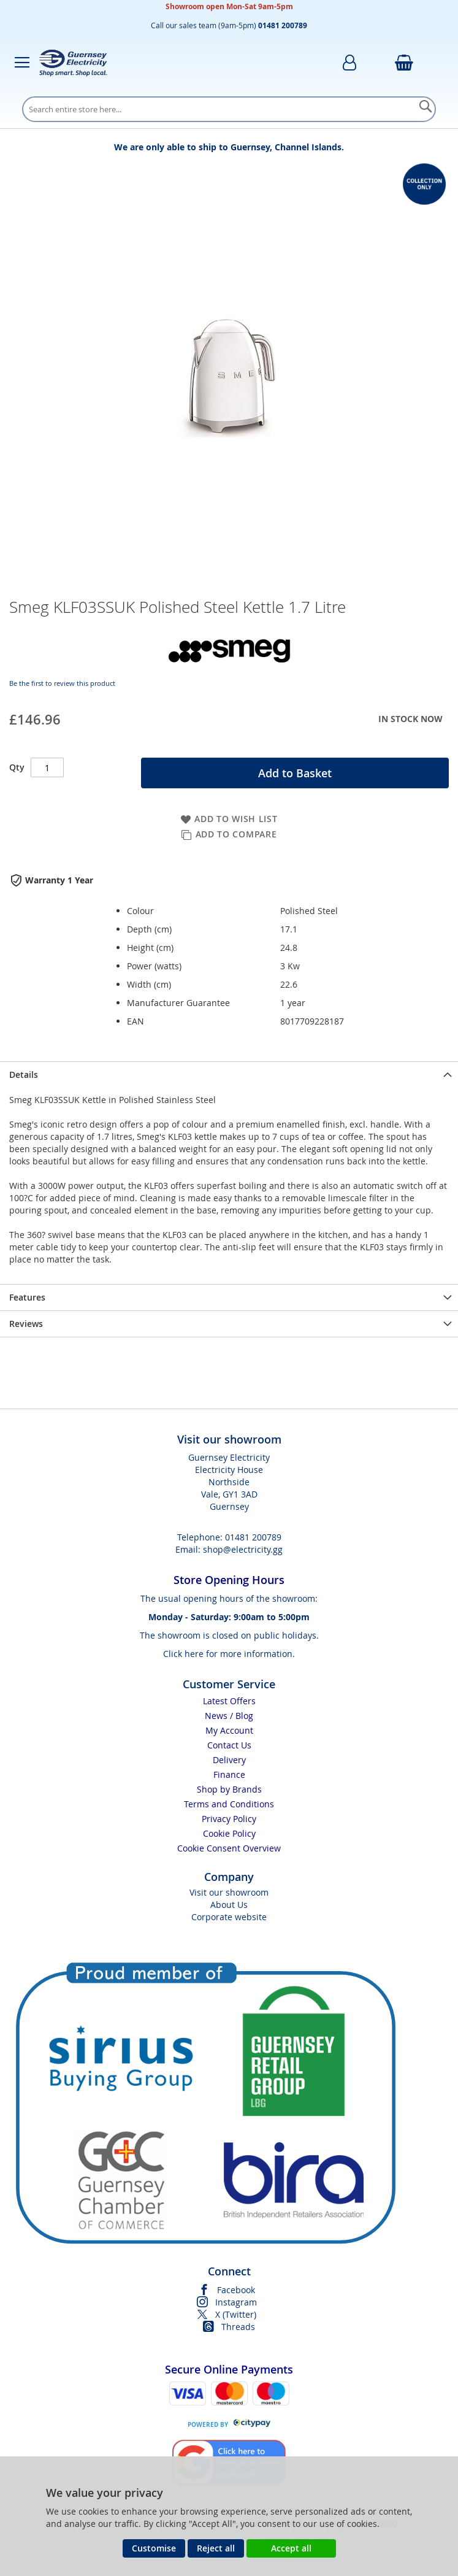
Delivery (229, 1760)
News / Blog (229, 1715)
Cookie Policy (229, 1833)
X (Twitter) (235, 2314)
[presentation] (229, 1074)
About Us (229, 1904)
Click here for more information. (229, 1653)
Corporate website (229, 1917)
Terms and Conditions (229, 1804)
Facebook (236, 2290)
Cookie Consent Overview (229, 1848)
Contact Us (229, 1745)
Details (23, 1074)
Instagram (236, 2302)
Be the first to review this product (62, 683)
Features (27, 1297)
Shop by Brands (229, 1789)
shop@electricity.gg (243, 1549)
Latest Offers (229, 1701)
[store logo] (73, 62)
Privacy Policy (229, 1818)
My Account (229, 1730)
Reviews (26, 1323)
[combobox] (228, 109)
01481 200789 (253, 1537)
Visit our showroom (229, 1892)
